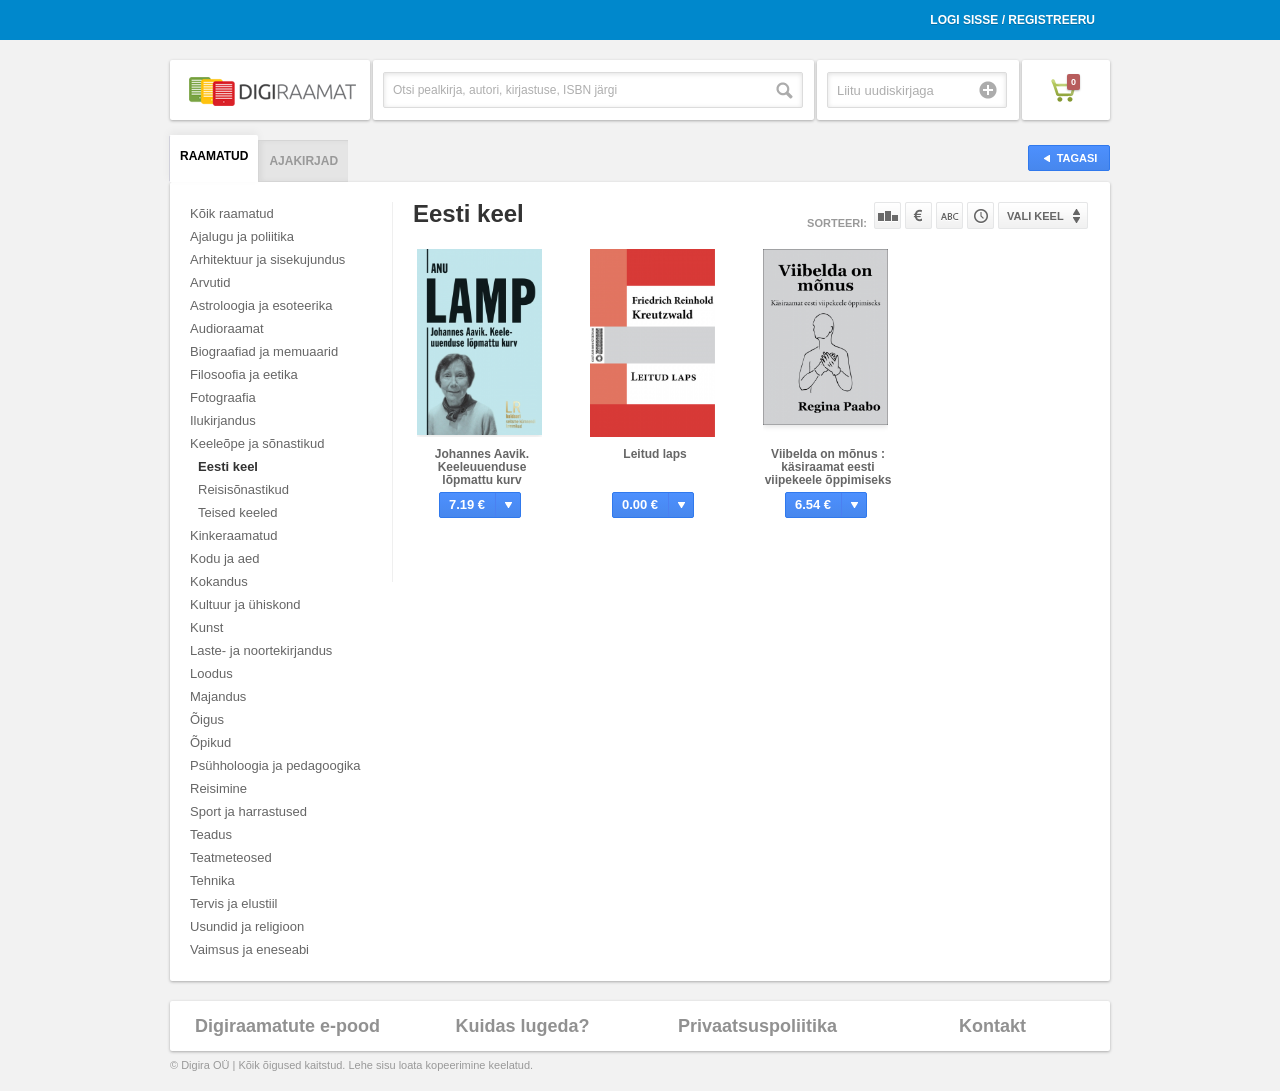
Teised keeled (238, 512)
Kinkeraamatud (233, 535)
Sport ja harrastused (248, 811)
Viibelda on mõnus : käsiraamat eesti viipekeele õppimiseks (828, 467)
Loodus (211, 673)
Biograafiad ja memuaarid (264, 351)
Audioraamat (227, 328)
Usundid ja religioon (247, 926)
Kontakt (992, 1026)
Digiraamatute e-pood (287, 1026)
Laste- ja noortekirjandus (261, 650)
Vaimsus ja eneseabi (249, 949)
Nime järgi (949, 215)
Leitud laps (654, 454)
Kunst (206, 627)
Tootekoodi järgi (980, 215)
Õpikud (210, 742)
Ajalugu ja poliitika (242, 236)
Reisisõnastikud (243, 489)
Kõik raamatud (232, 213)
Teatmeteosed (231, 857)
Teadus (211, 834)
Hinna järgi (918, 215)
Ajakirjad (303, 161)
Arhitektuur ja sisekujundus (267, 259)
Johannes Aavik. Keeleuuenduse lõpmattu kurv (482, 467)
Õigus (207, 719)
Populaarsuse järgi (887, 215)
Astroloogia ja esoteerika (261, 305)
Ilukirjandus (223, 420)
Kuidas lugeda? (522, 1026)
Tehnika (212, 880)
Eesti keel (228, 466)
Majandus (218, 696)
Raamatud (214, 156)
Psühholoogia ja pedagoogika (275, 765)
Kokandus (219, 581)
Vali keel (1035, 216)
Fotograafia (223, 397)
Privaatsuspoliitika (757, 1026)
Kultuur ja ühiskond (245, 604)
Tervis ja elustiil (233, 903)
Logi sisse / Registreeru (1012, 20)
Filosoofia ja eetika (244, 374)
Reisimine (218, 788)
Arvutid (210, 282)
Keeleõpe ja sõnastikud (257, 443)
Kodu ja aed (224, 558)
